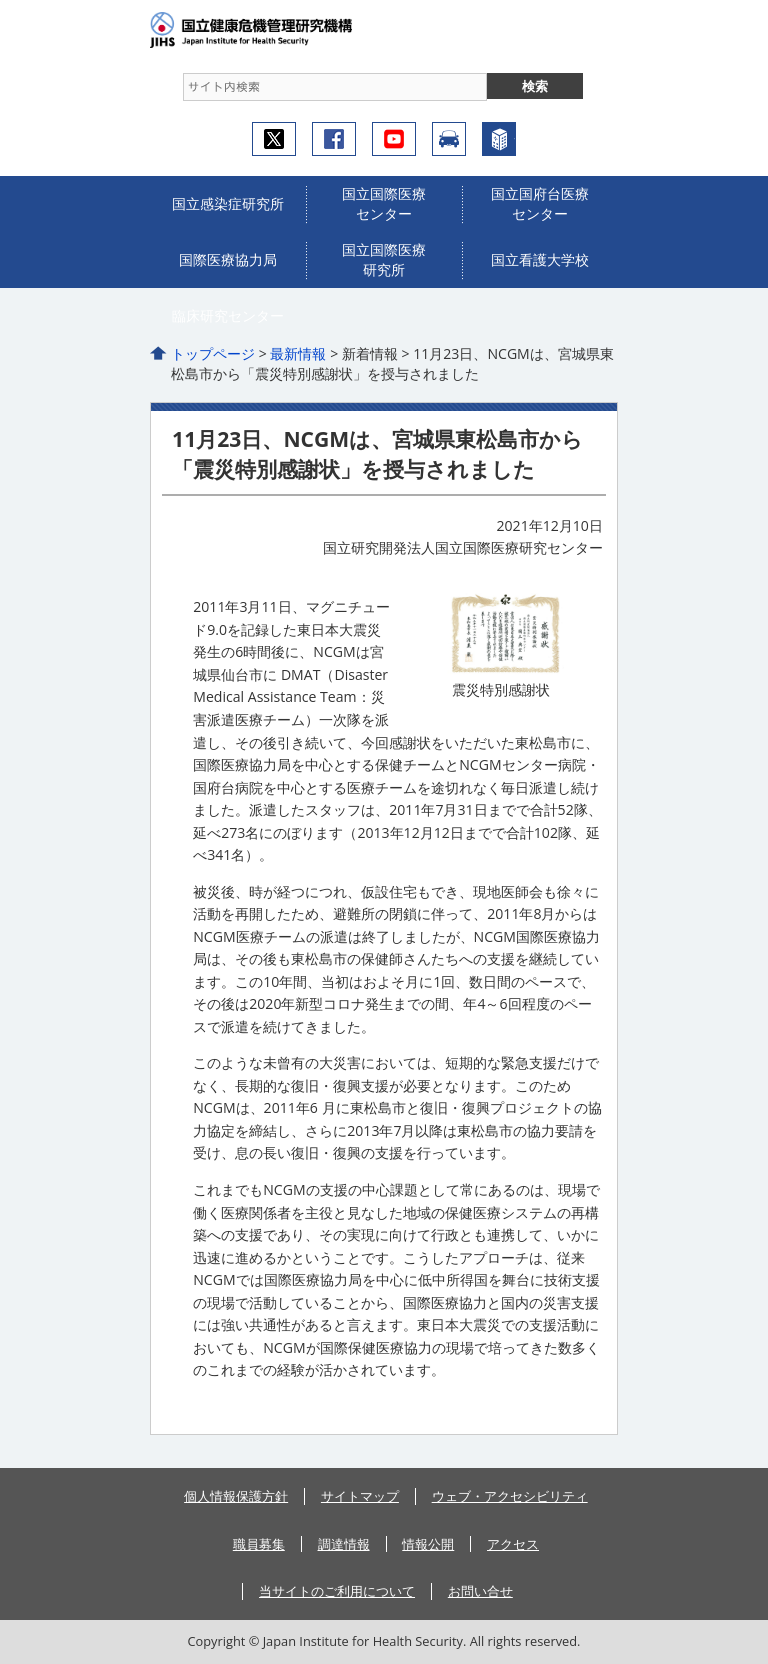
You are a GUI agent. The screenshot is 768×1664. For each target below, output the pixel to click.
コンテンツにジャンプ (0, 0)
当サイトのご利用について (337, 1591)
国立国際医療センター (384, 203)
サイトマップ (360, 1496)
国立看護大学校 (540, 259)
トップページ (213, 353)
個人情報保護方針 (236, 1496)
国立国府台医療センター (540, 203)
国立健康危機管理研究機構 (280, 30)
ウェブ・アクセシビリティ (510, 1496)
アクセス (449, 139)
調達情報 (344, 1544)
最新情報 (298, 353)
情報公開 (428, 1544)
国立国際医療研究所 (384, 259)
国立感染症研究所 (228, 203)
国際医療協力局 (228, 259)
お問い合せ (480, 1591)
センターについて (499, 139)
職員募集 (259, 1544)
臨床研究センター (228, 315)
